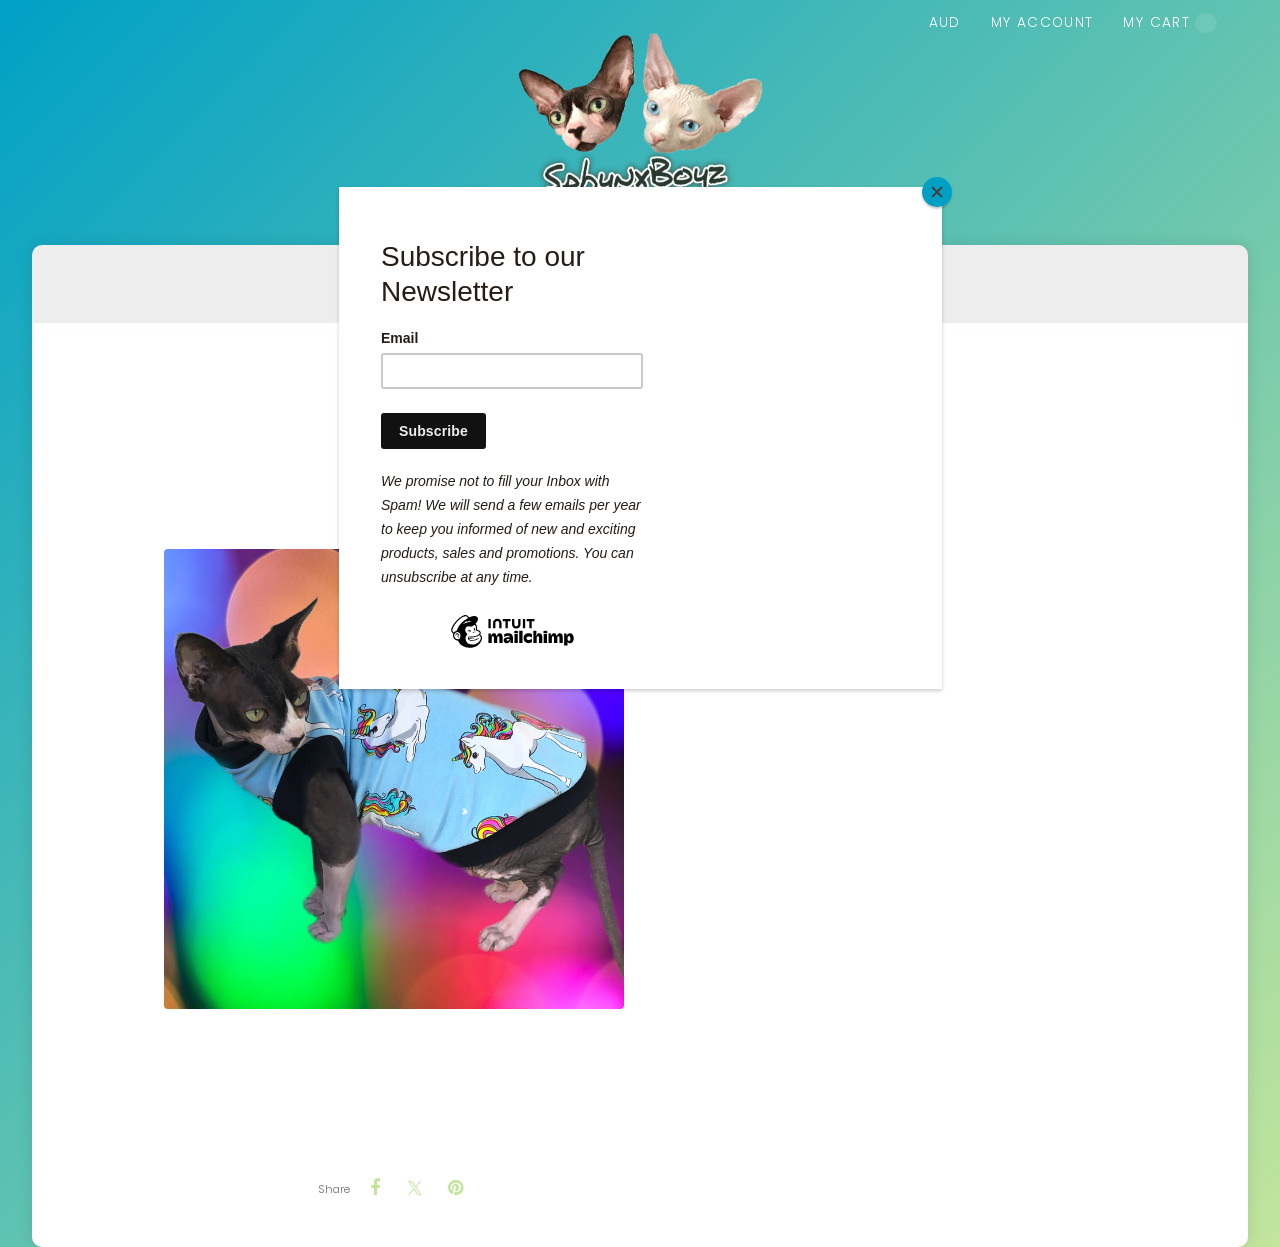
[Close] (937, 192)
